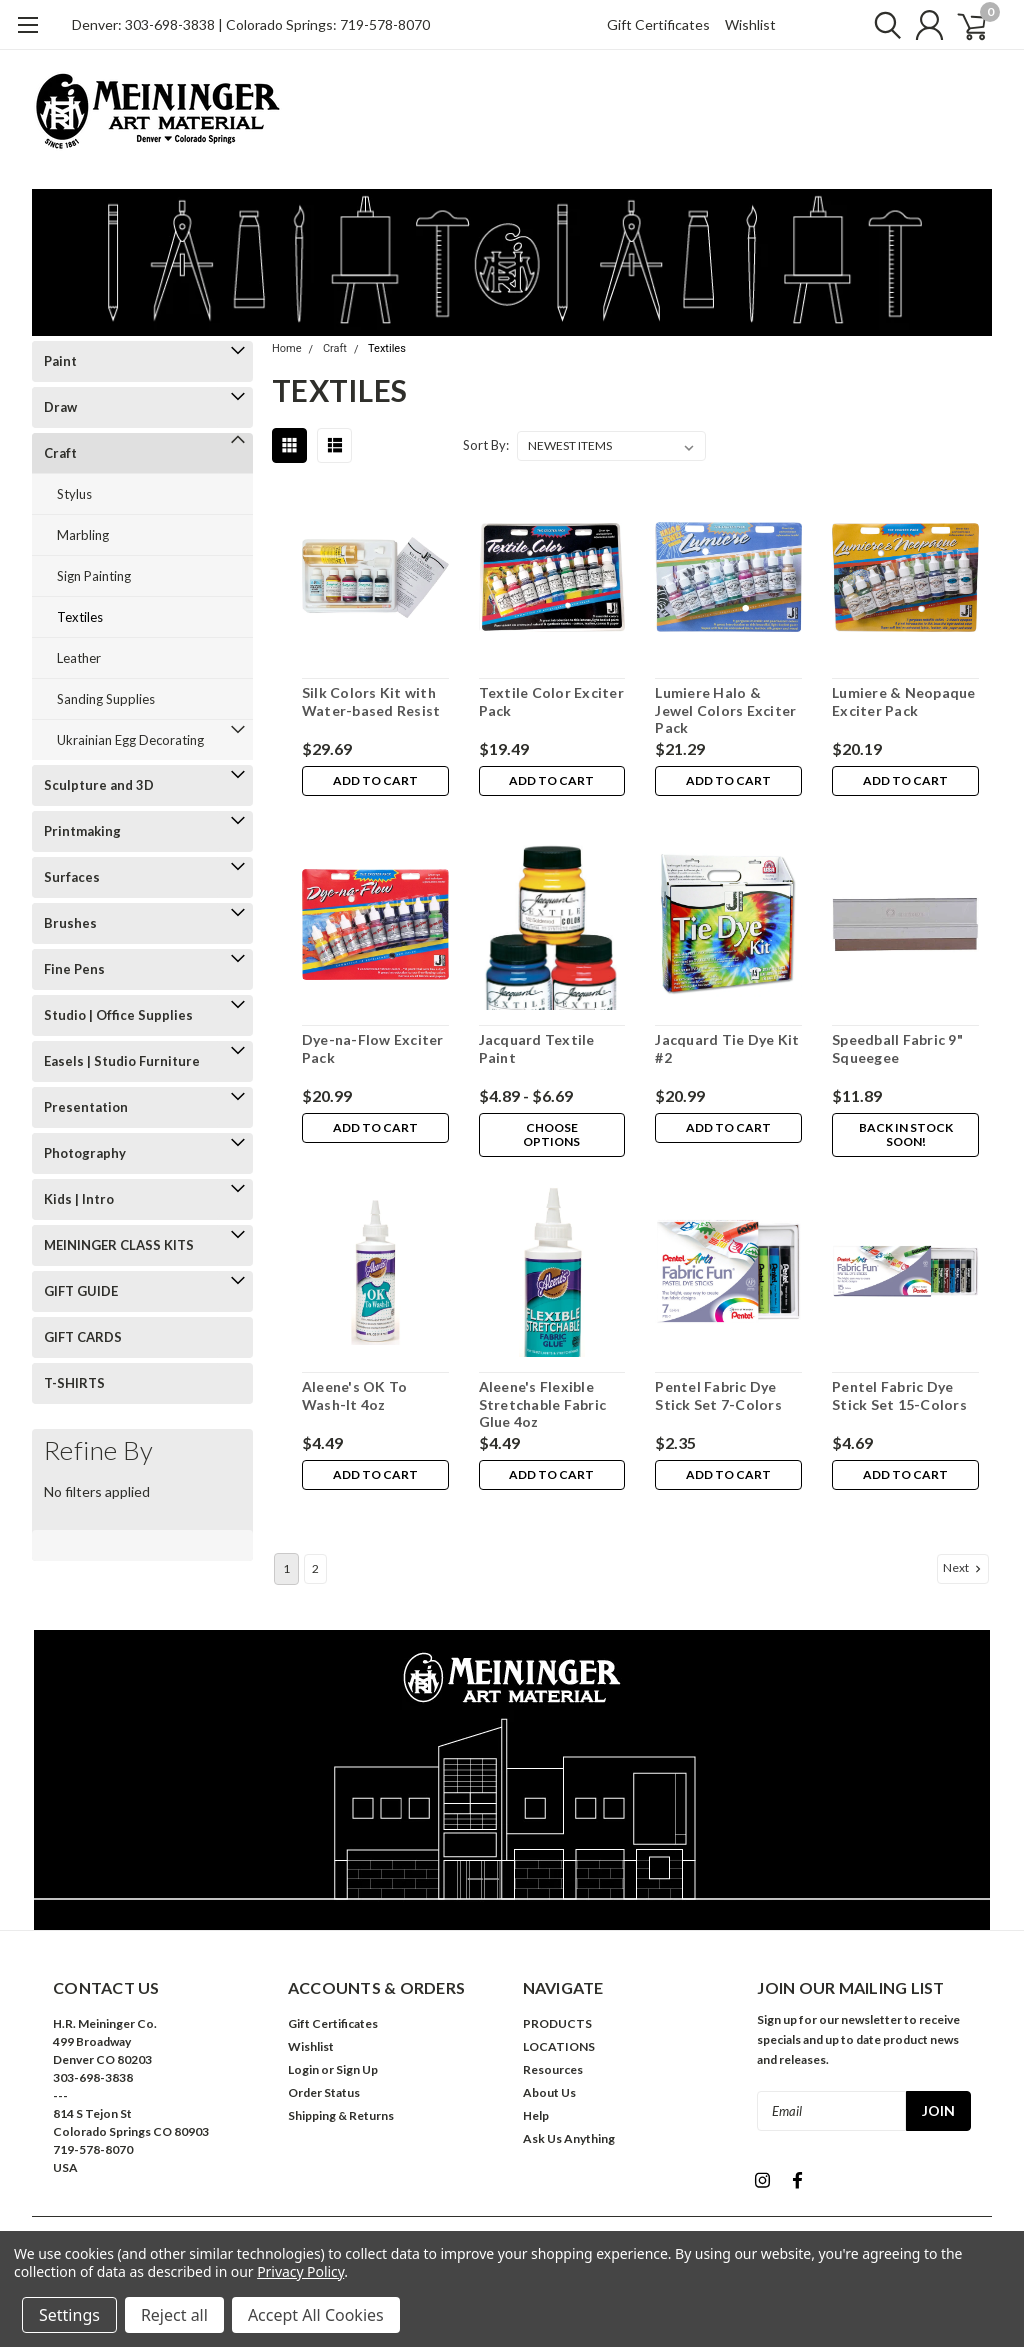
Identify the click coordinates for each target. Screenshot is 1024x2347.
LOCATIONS (559, 2046)
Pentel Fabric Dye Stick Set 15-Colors (899, 1395)
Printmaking (82, 831)
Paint (60, 361)
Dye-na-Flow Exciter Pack (372, 1048)
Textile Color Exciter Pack (550, 701)
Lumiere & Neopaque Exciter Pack (904, 701)
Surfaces (72, 877)
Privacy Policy (300, 2271)
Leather (79, 658)
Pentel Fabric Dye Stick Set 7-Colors (718, 1395)
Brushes (70, 923)
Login (303, 2069)
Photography (85, 1153)
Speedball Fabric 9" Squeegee (897, 1048)
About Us (549, 2092)
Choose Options (551, 1135)
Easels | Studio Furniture (122, 1061)
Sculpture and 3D (99, 785)
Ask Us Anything (569, 2138)
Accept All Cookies (316, 2315)
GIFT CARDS (83, 1337)
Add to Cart (374, 781)
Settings (69, 2315)
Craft (60, 453)
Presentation (86, 1107)
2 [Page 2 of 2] (315, 1568)
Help (536, 2115)
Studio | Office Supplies (118, 1015)
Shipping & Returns (341, 2115)
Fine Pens (74, 969)
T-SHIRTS (74, 1383)
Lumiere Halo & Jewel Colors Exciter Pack (725, 710)
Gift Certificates (658, 24)
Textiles (80, 617)
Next (964, 1568)
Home (287, 348)
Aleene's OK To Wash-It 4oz (354, 1395)
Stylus (74, 494)
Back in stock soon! (905, 1135)
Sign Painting (94, 576)
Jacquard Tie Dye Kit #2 (727, 1048)
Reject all (174, 2315)
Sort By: (486, 445)
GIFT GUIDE (81, 1291)
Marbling (83, 535)
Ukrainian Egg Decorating (130, 740)
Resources (553, 2069)
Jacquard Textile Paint (536, 1048)
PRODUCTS (557, 2023)
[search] (874, 25)
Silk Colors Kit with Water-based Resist (370, 701)
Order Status (324, 2092)
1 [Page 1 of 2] (286, 1568)
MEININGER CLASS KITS (119, 1245)
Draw (60, 407)
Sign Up (357, 2069)
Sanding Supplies (106, 699)
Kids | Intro (79, 1199)
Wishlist (750, 24)
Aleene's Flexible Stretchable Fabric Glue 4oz (542, 1404)
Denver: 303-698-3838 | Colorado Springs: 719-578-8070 (251, 24)
